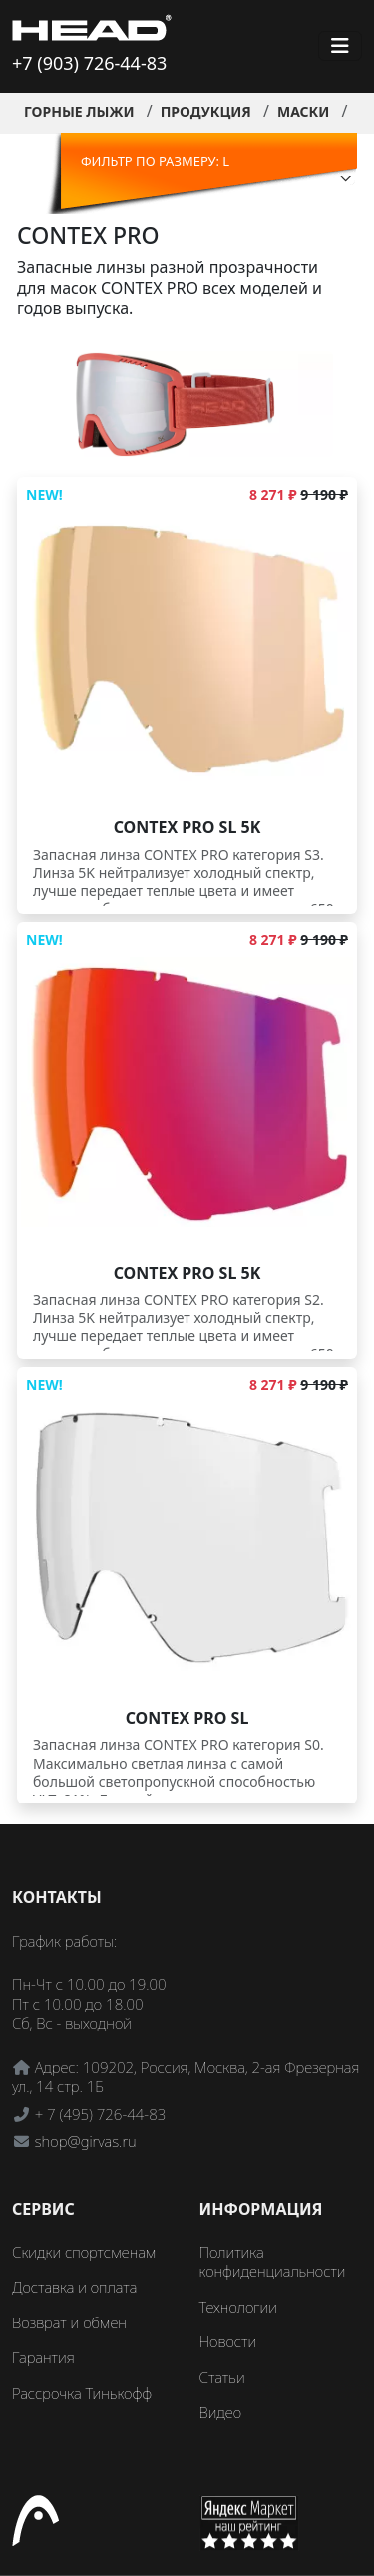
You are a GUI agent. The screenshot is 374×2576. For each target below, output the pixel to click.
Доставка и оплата (74, 2287)
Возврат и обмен (69, 2322)
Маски (303, 111)
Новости (228, 2341)
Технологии (238, 2307)
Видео (220, 2412)
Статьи (222, 2377)
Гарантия (43, 2357)
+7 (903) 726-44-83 (89, 63)
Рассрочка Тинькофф (82, 2393)
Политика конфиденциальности (272, 2262)
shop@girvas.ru (86, 2141)
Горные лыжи (79, 111)
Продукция (206, 111)
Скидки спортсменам (84, 2252)
